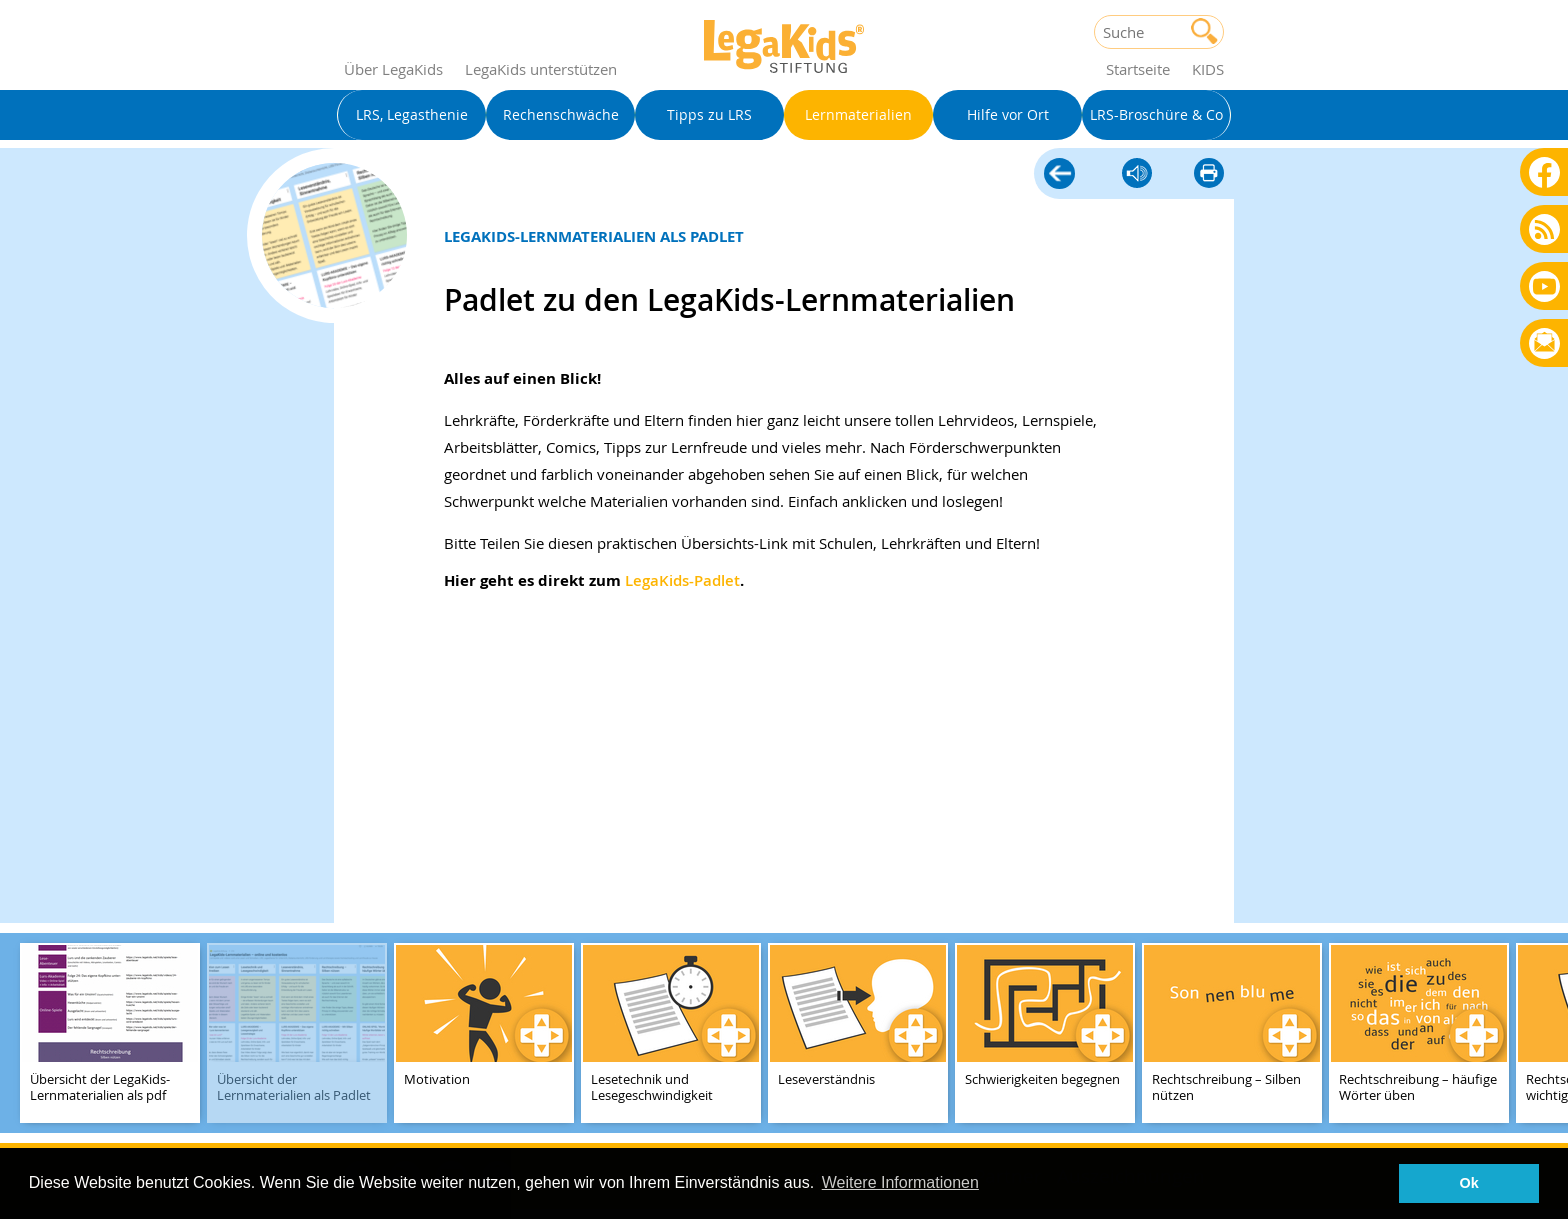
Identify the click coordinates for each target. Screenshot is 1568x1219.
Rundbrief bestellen (1544, 344)
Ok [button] (1469, 1183)
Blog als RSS (1544, 230)
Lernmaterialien (1059, 171)
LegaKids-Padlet (682, 580)
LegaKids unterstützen (541, 69)
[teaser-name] (110, 1034)
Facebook (1544, 171)
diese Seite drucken (1209, 174)
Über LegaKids (393, 69)
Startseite (1138, 69)
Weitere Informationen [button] (900, 1182)
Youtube (1544, 285)
